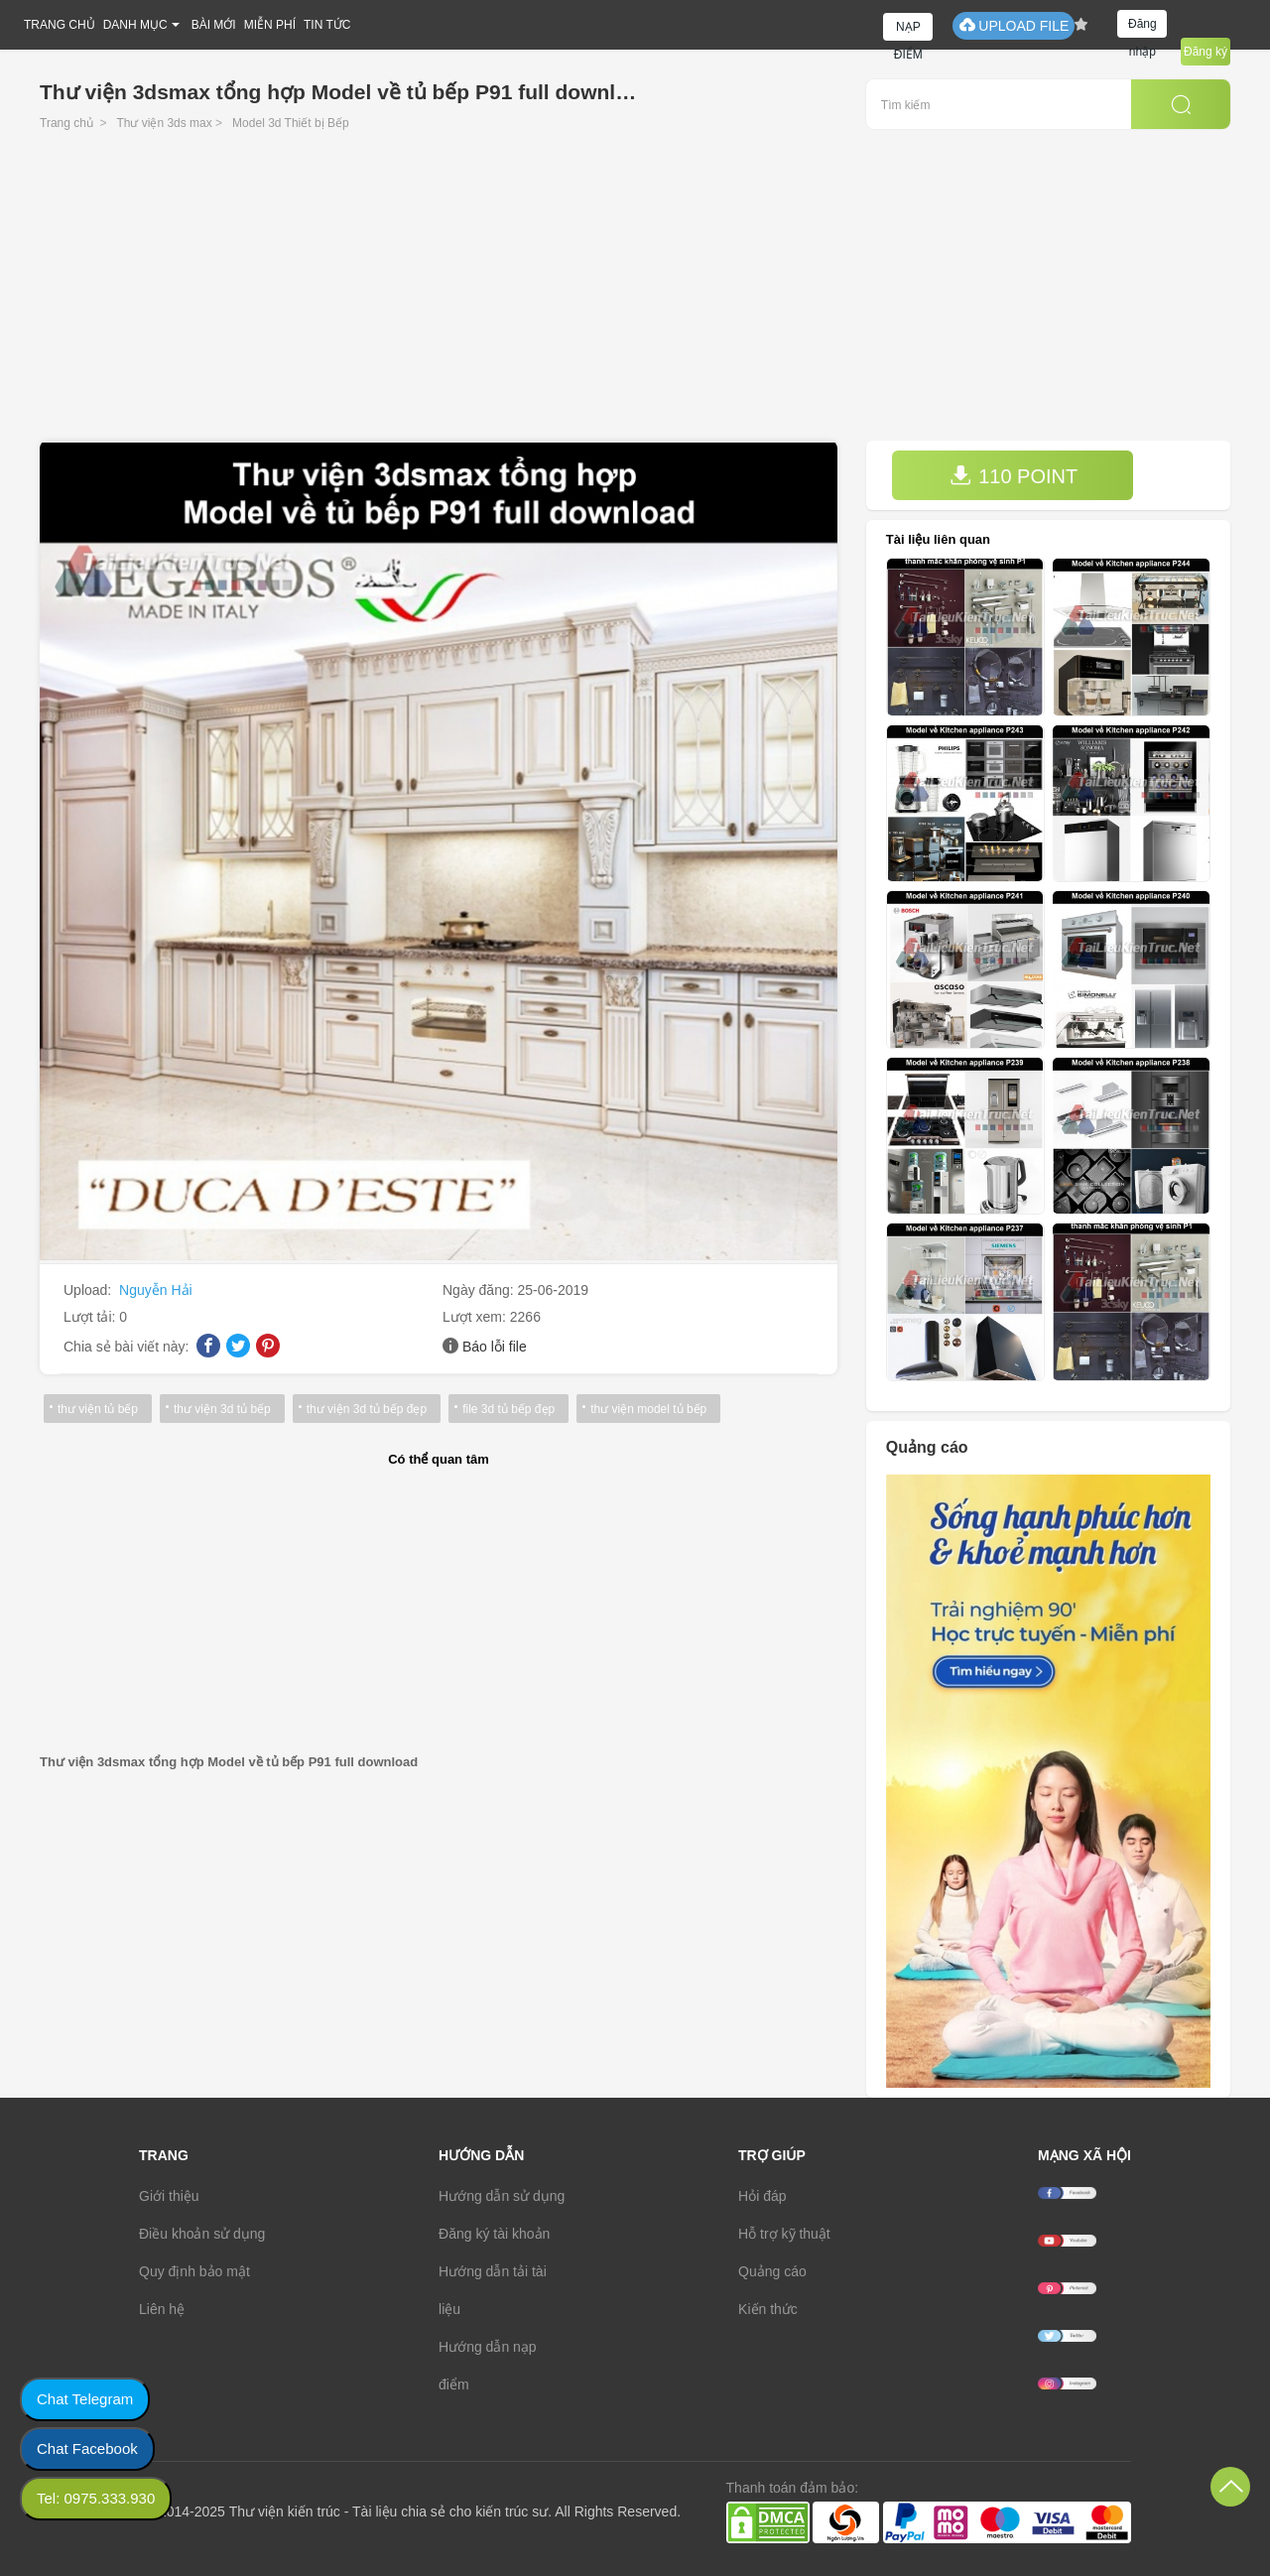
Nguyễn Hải (155, 1290)
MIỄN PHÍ (270, 25)
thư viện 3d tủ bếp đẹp (367, 1409)
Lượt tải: (91, 1317)
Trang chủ (66, 123)
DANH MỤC (135, 25)
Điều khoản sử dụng (202, 2234)
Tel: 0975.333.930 (96, 2498)
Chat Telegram (85, 2398)
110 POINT (1014, 475)
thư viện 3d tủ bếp (222, 1409)
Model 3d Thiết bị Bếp (290, 123)
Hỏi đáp (762, 2196)
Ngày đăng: (480, 1290)
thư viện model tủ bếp (648, 1409)
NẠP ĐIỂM (908, 30)
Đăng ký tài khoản (494, 2234)
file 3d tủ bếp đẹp (508, 1409)
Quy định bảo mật (194, 2271)
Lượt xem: (476, 1317)
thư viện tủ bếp (98, 1409)
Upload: (89, 1290)
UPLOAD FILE (1013, 25)
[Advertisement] (635, 292)
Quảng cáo (772, 2271)
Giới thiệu (169, 2196)
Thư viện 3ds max (163, 123)
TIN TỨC (327, 25)
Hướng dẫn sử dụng (502, 2196)
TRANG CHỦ (59, 25)
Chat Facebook (87, 2448)
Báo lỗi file (494, 1346)
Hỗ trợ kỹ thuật (784, 2234)
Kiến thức (768, 2309)
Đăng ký (1205, 52)
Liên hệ (162, 2309)
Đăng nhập (1142, 27)
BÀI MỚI (213, 25)
